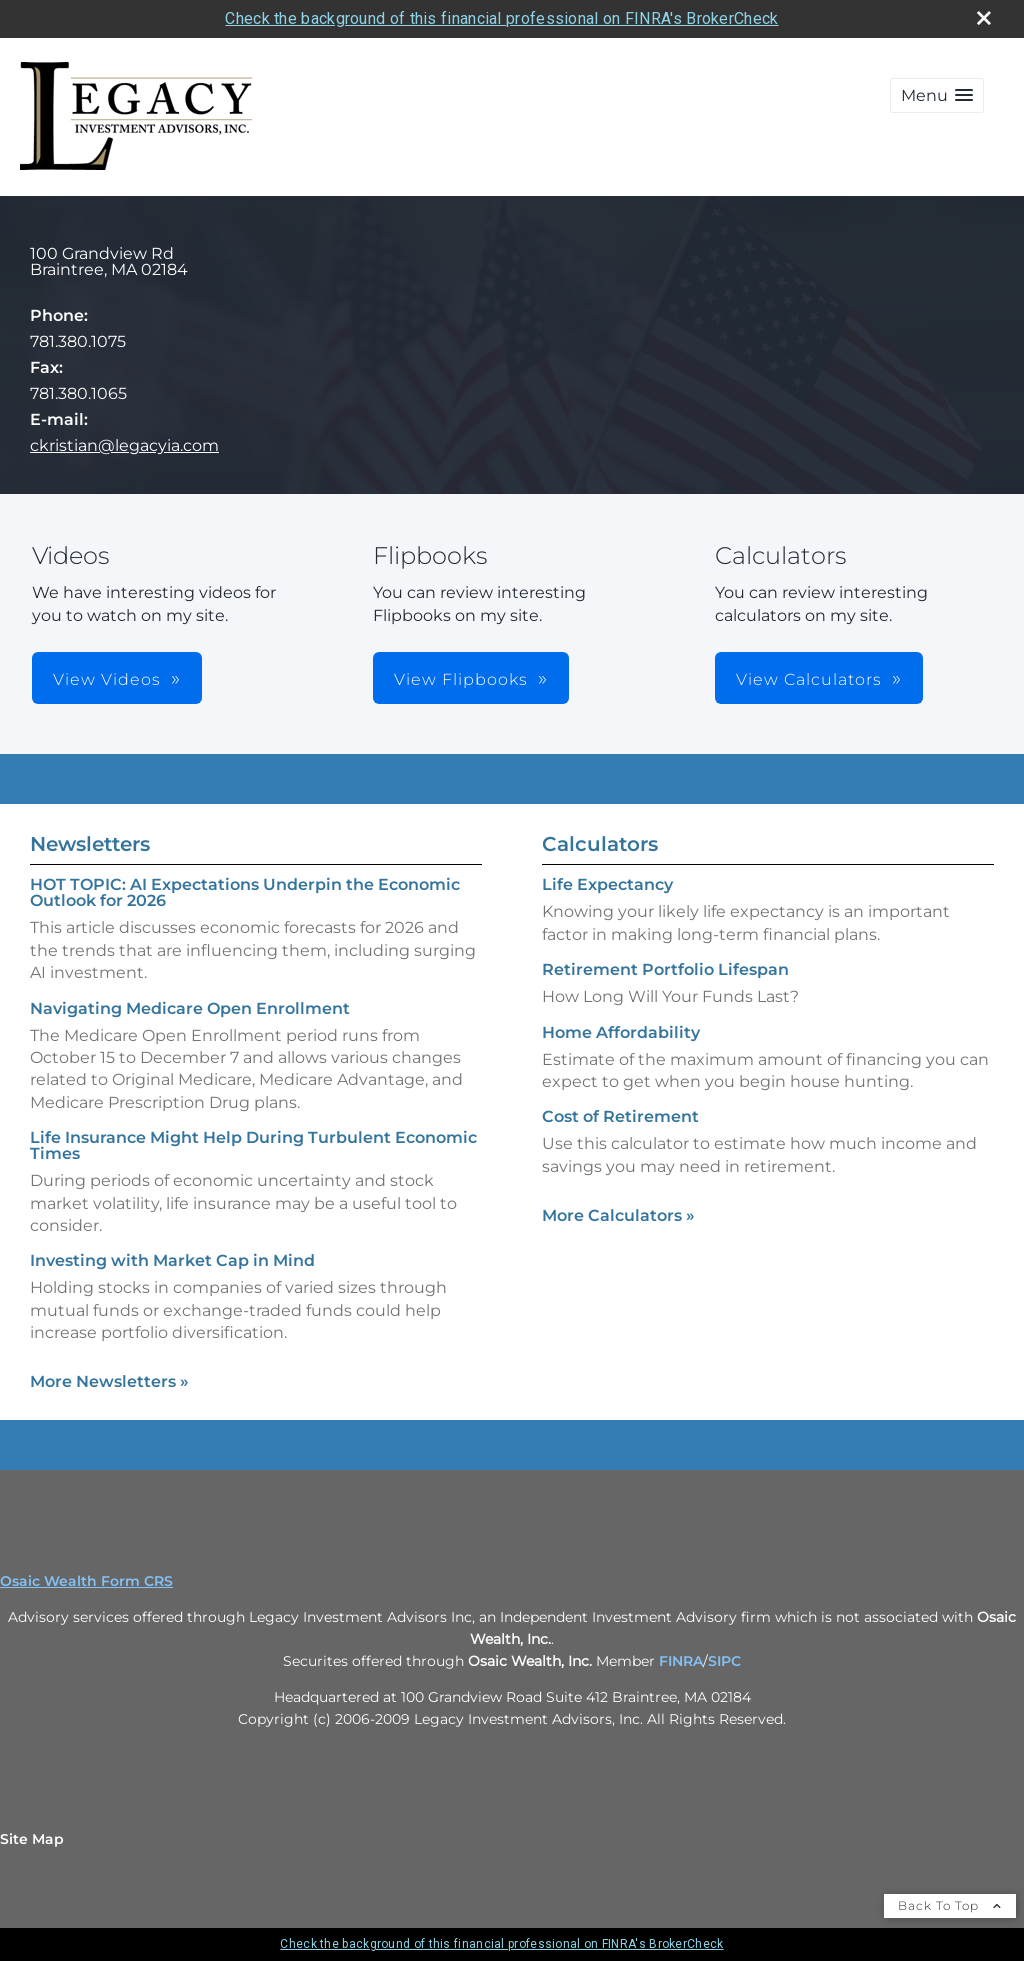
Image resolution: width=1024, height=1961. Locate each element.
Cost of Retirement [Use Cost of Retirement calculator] (620, 1116)
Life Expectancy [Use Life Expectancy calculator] (607, 884)
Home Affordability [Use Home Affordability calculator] (621, 1032)
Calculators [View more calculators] (600, 844)
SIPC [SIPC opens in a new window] (724, 1661)
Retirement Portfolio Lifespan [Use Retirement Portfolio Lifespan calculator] (665, 969)
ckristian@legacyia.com (124, 445)
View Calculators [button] (809, 679)
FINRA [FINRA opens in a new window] (681, 1661)
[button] (937, 95)
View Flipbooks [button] (461, 679)
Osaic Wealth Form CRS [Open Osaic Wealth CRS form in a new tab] (86, 1581)
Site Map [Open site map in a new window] (32, 1839)
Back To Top (950, 1905)
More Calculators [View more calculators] (618, 1215)
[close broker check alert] (984, 18)
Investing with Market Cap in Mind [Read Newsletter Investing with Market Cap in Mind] (172, 1260)
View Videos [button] (107, 679)
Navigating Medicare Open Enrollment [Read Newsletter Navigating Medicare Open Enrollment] (190, 1008)
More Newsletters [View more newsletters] (109, 1381)
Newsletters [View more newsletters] (90, 844)
